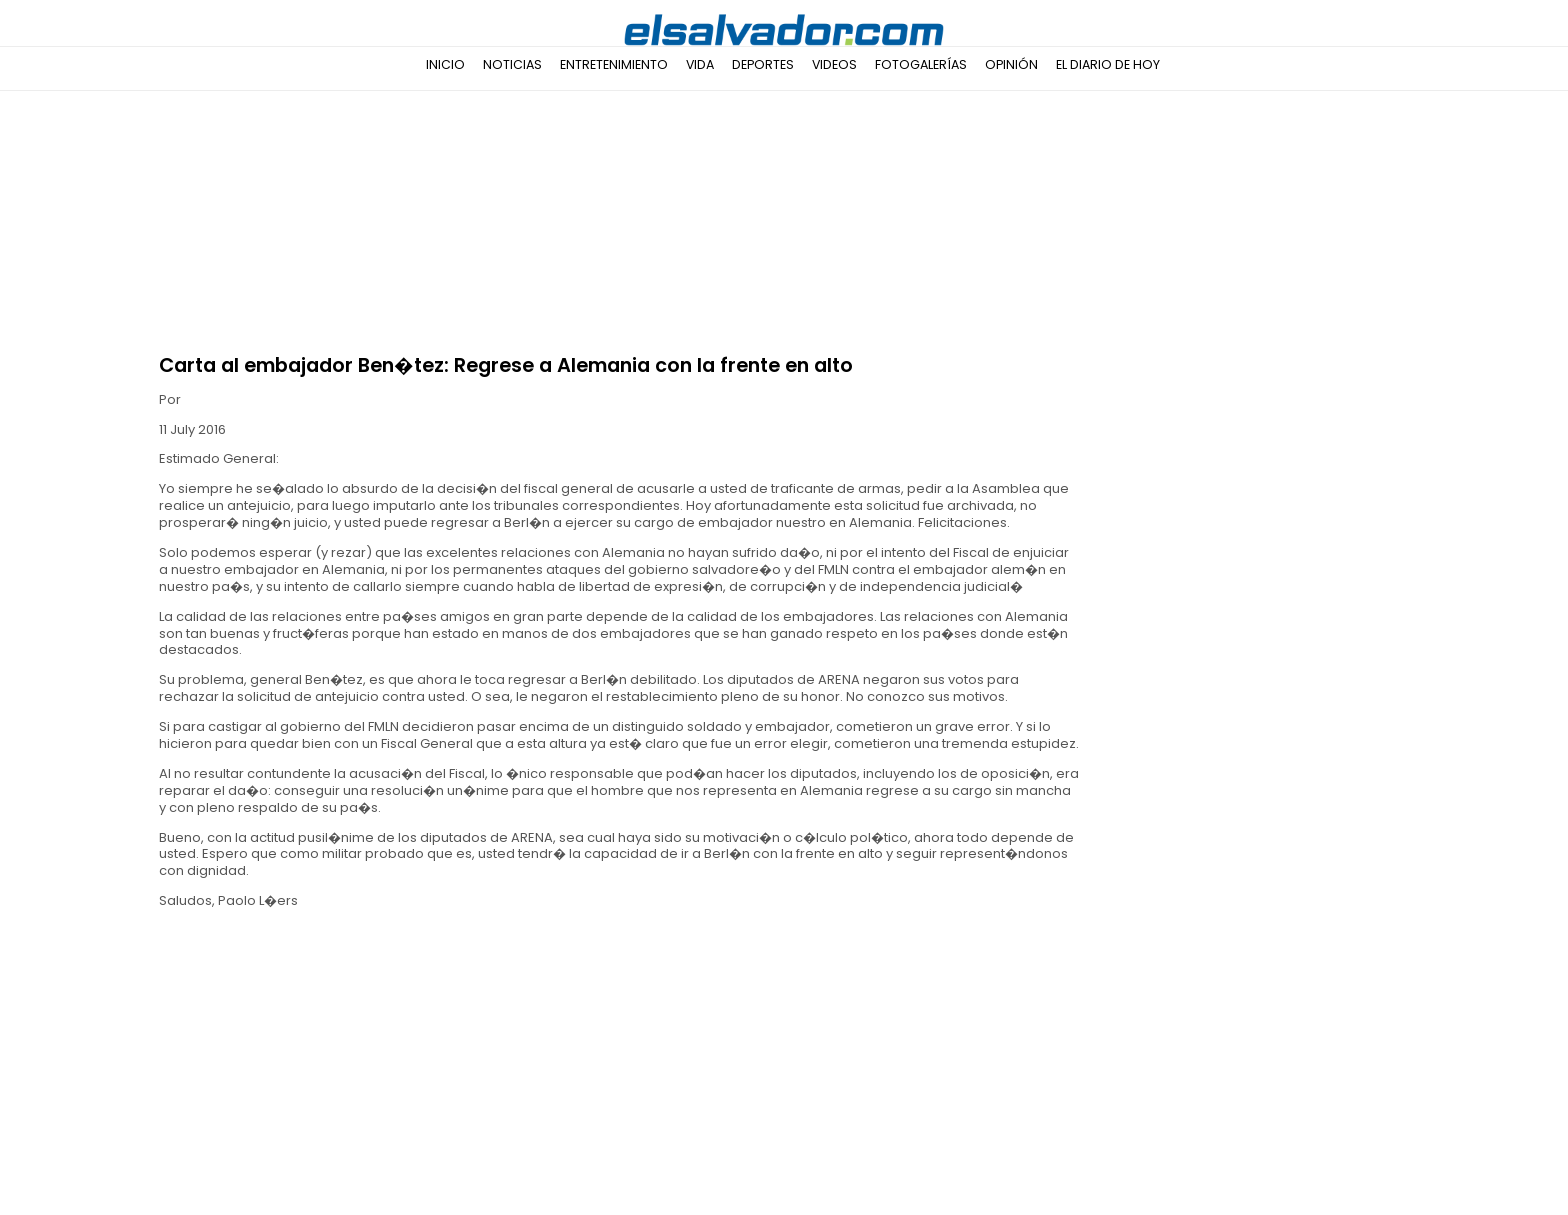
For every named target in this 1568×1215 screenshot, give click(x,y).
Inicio (445, 64)
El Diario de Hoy (1108, 64)
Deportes (763, 64)
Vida (700, 64)
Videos (834, 64)
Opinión (1011, 64)
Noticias (512, 64)
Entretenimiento (614, 64)
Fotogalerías (921, 64)
